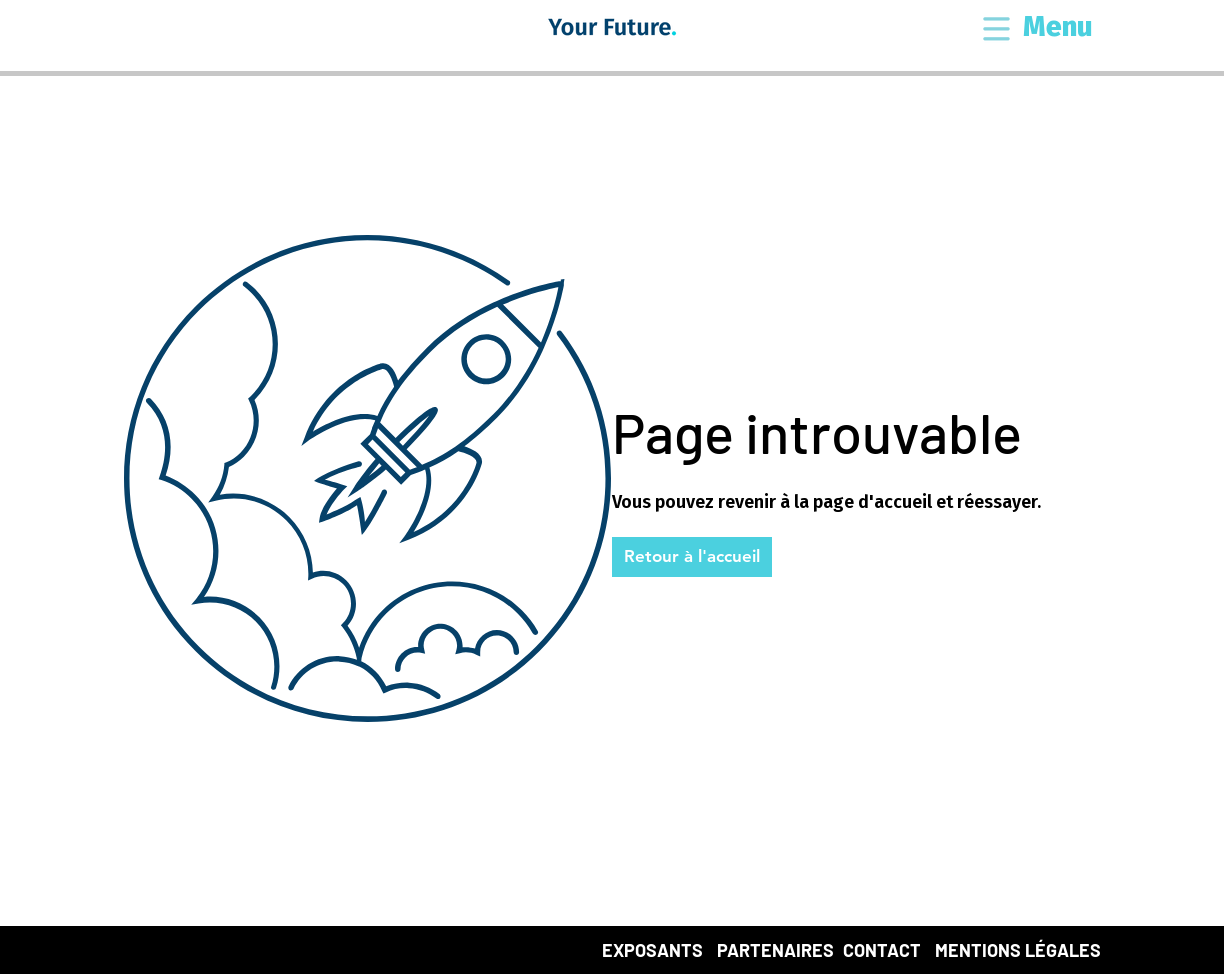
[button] (996, 30)
